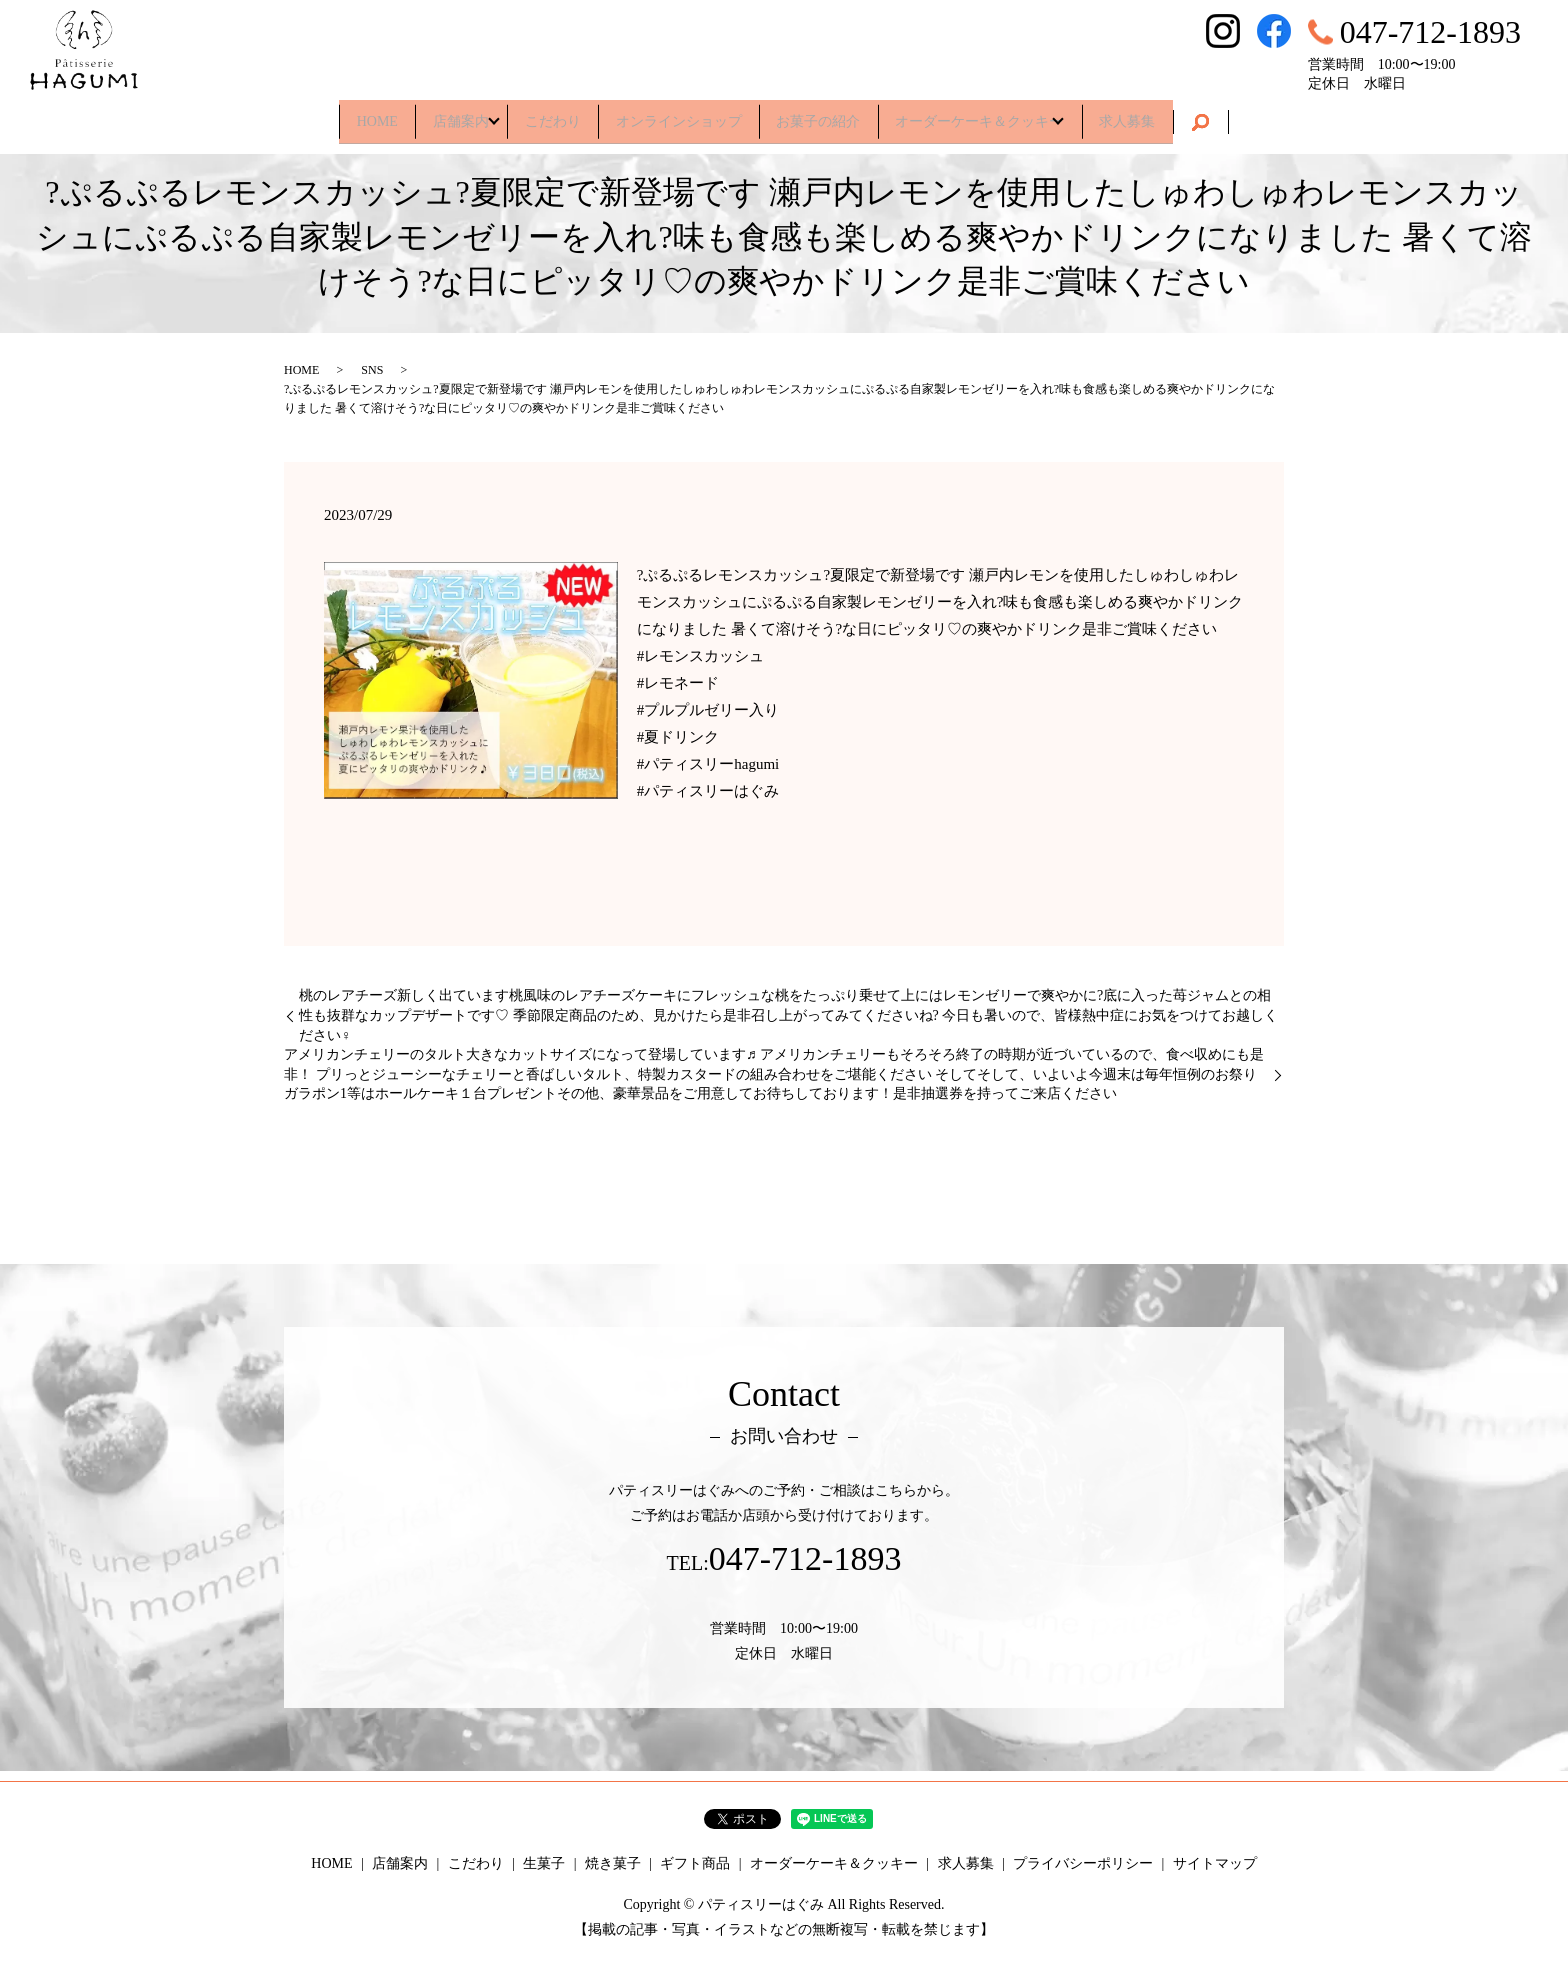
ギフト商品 (695, 1863)
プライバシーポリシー (1083, 1863)
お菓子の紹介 (831, 114)
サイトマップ (1215, 1863)
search (1248, 116)
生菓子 (544, 1863)
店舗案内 (432, 114)
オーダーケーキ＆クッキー (1005, 114)
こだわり (540, 114)
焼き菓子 (613, 1863)
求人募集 (1169, 114)
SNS (372, 370)
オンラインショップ (679, 114)
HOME (335, 114)
